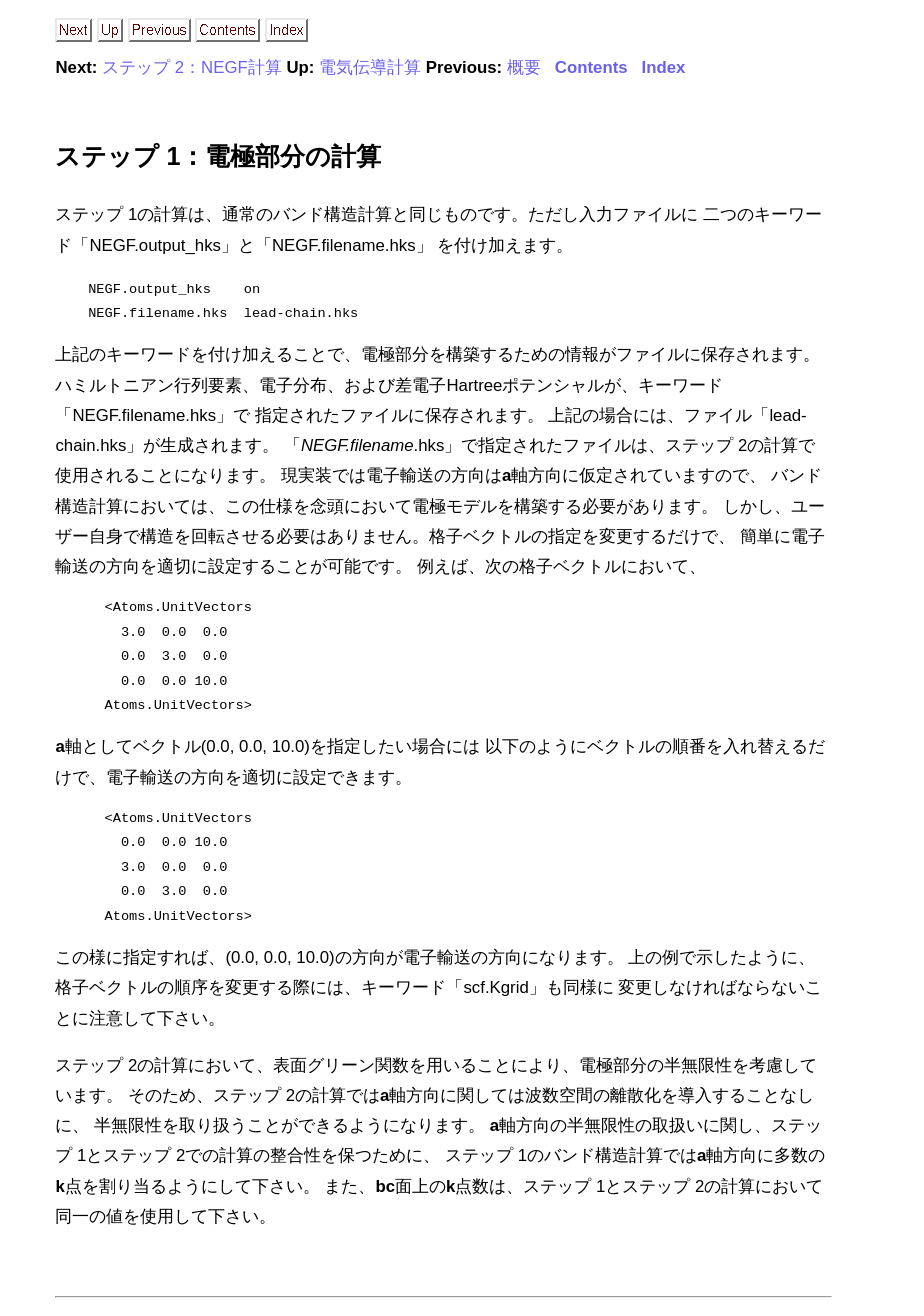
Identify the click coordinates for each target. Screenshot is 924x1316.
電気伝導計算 (370, 67)
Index (664, 67)
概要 (524, 67)
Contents (591, 67)
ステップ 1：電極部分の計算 (218, 156)
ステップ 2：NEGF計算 (192, 67)
